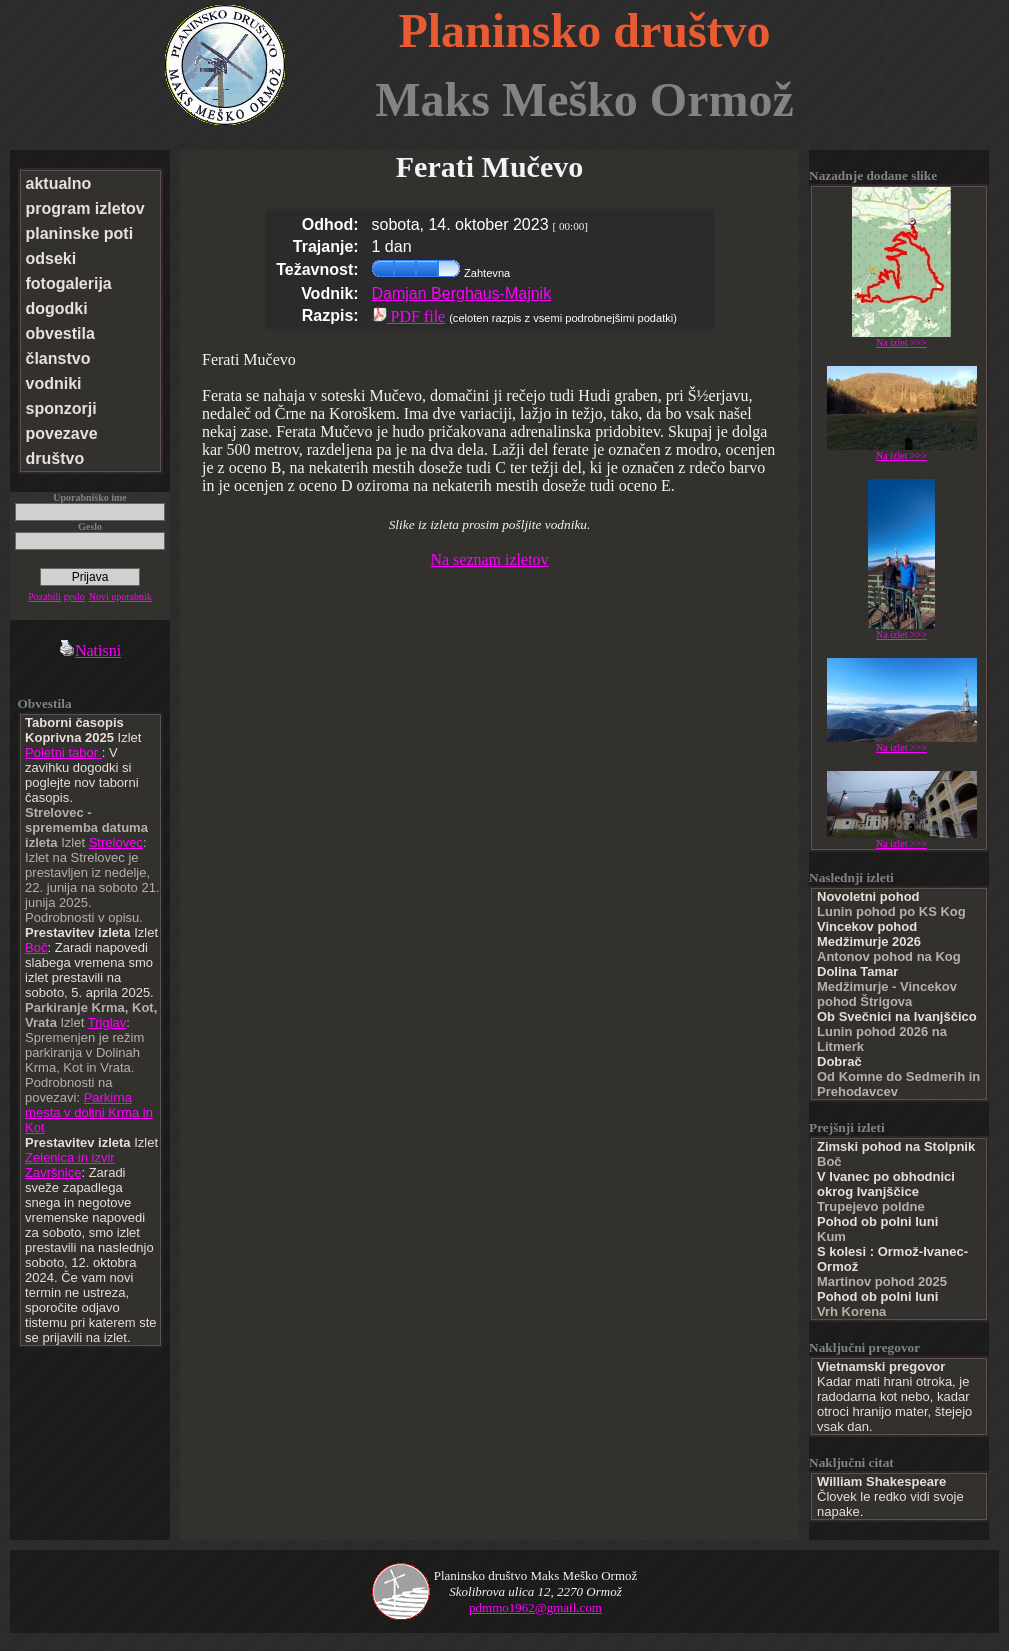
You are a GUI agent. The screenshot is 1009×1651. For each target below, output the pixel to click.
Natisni (90, 650)
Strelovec (116, 842)
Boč (36, 947)
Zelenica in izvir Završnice (70, 1165)
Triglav (107, 1022)
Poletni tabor (63, 752)
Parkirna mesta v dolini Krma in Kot (89, 1112)
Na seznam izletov (489, 559)
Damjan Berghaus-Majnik (462, 293)
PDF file (409, 316)
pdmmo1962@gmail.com (535, 1607)
